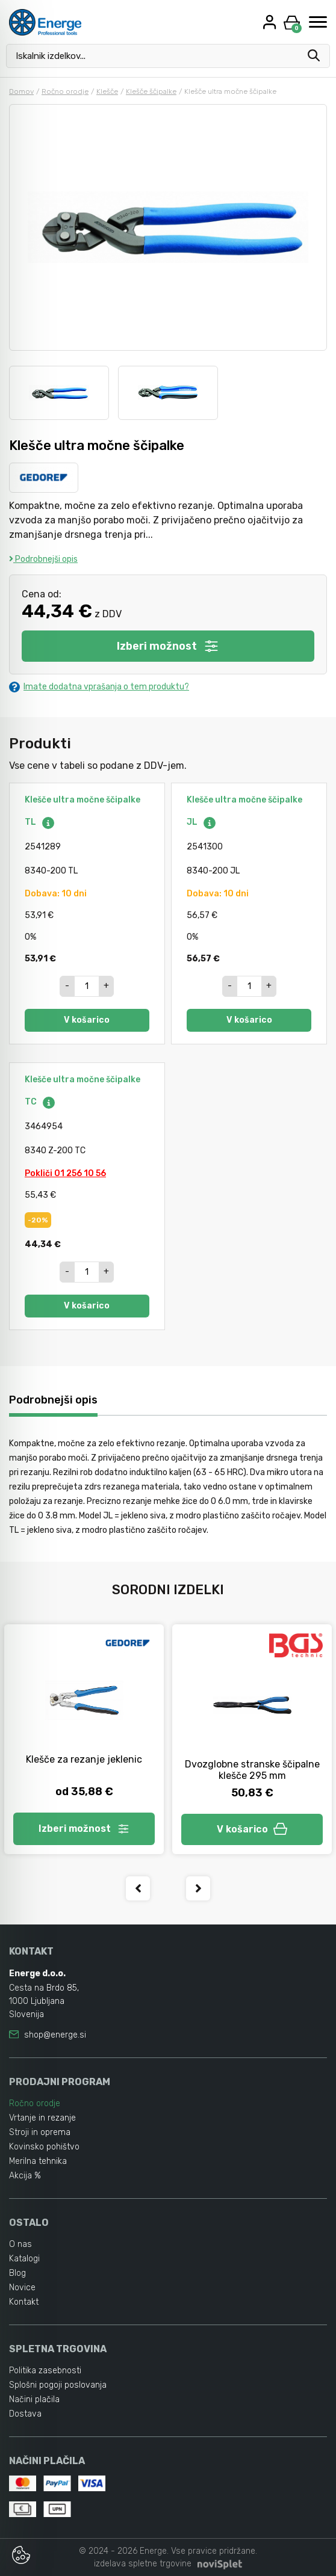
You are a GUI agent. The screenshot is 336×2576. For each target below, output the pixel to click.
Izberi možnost (168, 646)
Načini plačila (34, 2399)
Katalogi (24, 2259)
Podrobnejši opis (43, 559)
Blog (17, 2273)
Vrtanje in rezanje (42, 2118)
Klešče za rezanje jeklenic (84, 1759)
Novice (22, 2287)
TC (40, 1102)
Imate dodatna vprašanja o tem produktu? (99, 686)
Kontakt (24, 2302)
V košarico (87, 1020)
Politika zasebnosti (45, 2370)
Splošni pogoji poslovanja (58, 2385)
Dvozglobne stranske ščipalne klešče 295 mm (252, 1769)
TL (40, 822)
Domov (21, 91)
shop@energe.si (55, 2035)
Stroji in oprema (39, 2132)
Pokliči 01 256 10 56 (65, 1173)
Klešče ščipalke (151, 91)
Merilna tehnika (38, 2161)
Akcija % (25, 2176)
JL (202, 822)
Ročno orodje (65, 91)
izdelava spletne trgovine (142, 2564)
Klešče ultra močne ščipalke (82, 800)
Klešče (107, 91)
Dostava (25, 2414)
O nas (20, 2244)
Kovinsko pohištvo (44, 2147)
